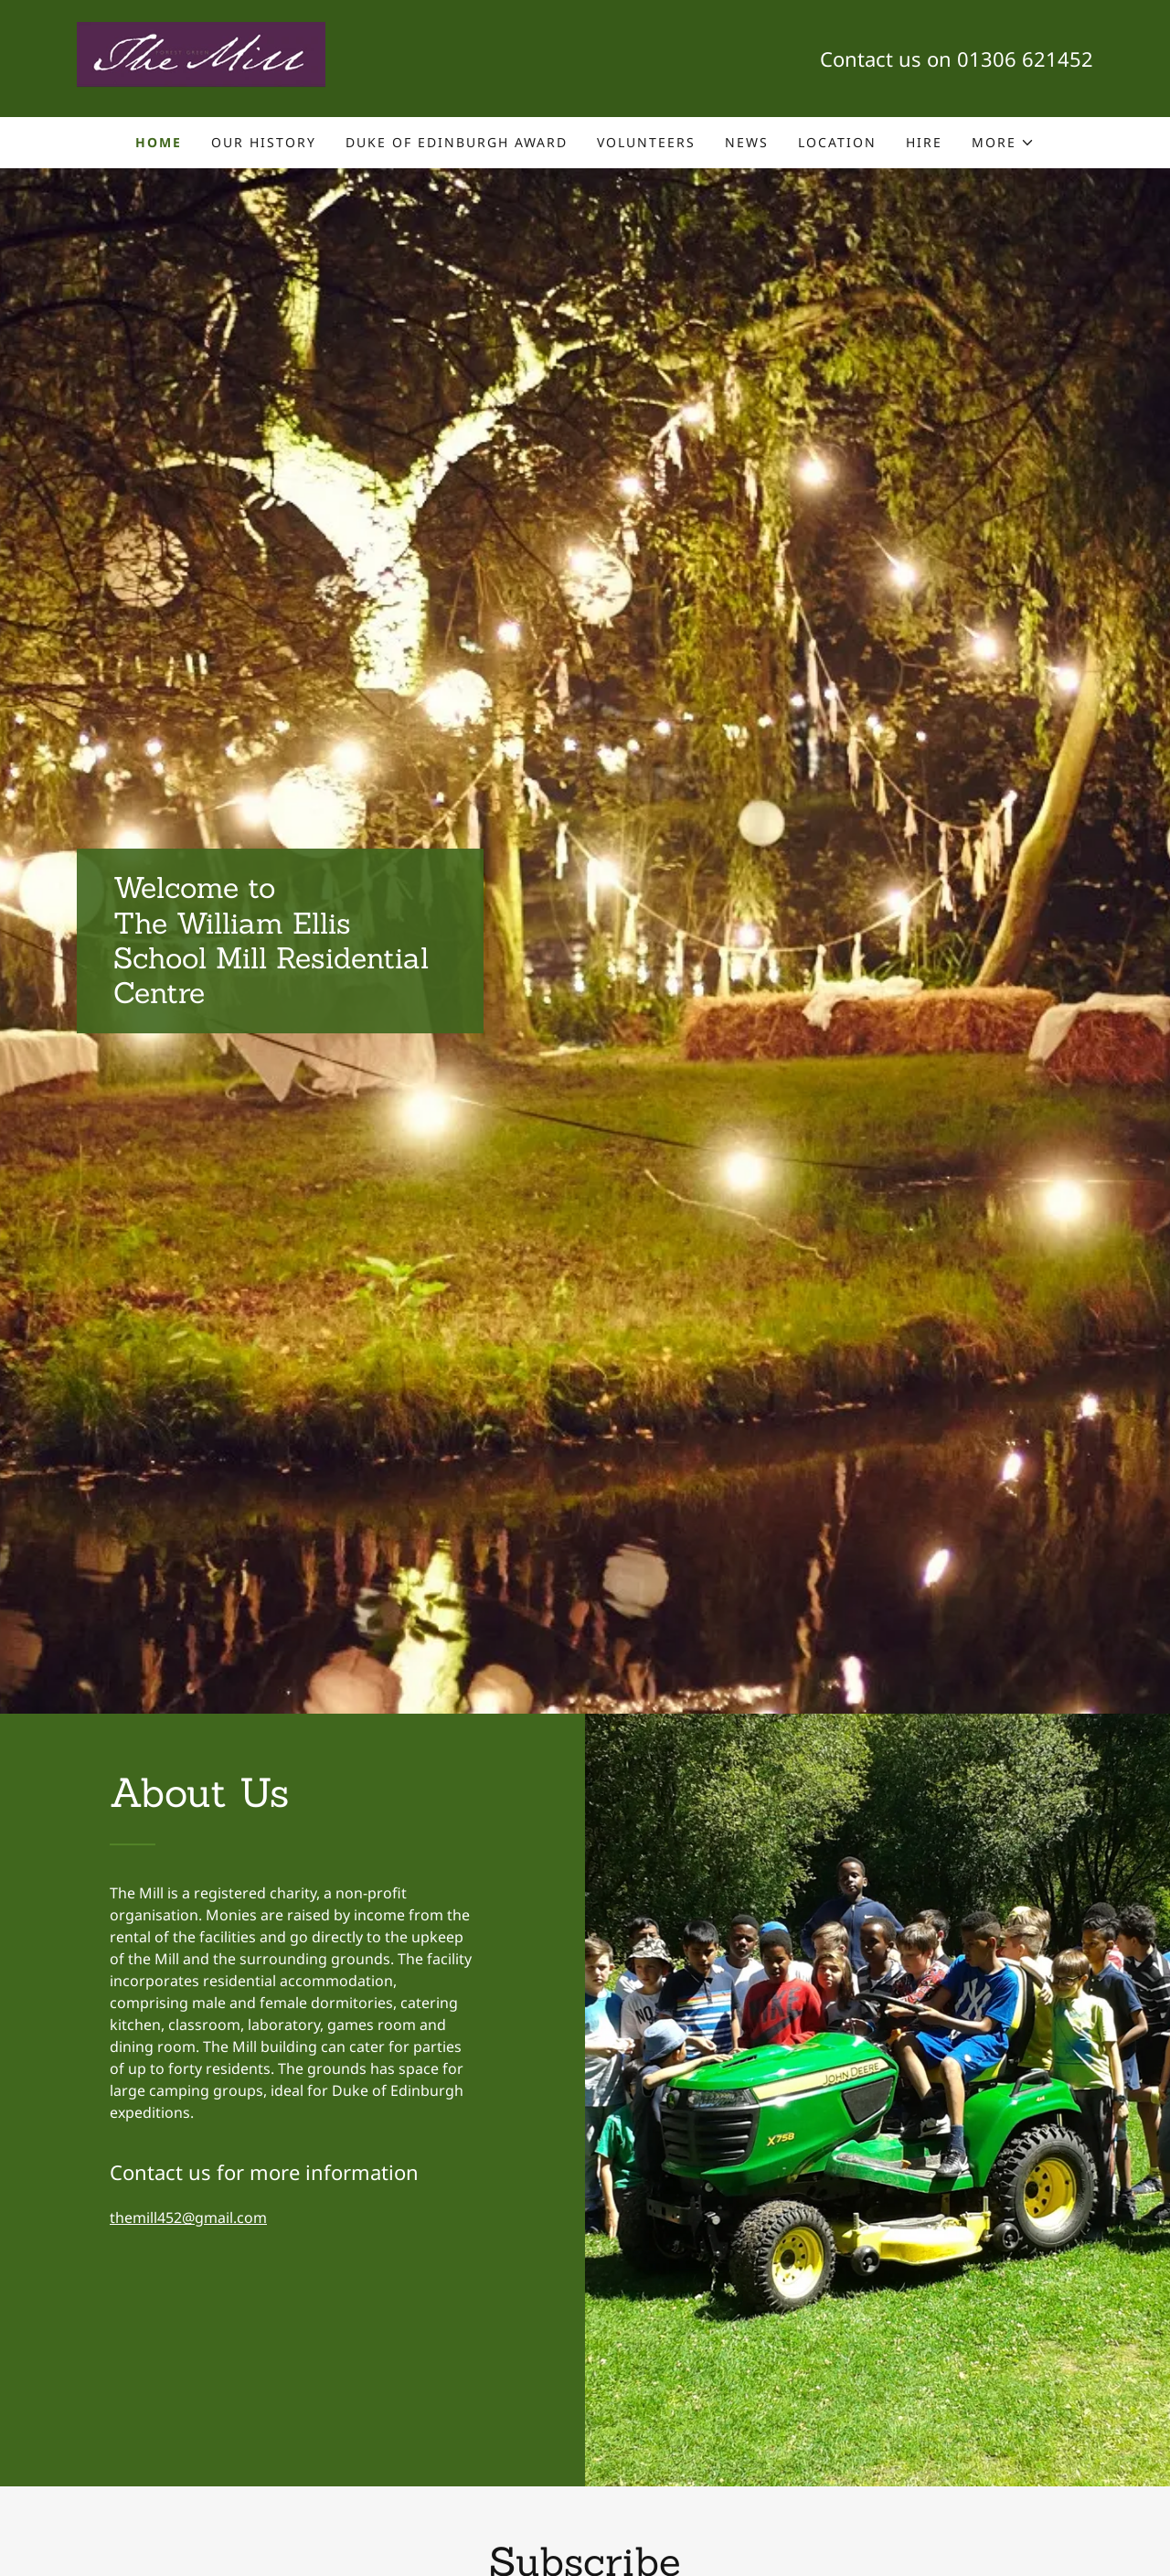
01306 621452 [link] (1025, 58)
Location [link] (837, 142)
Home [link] (158, 142)
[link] (201, 57)
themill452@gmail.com (188, 2217)
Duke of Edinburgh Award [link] (457, 142)
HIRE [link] (924, 142)
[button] (1003, 143)
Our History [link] (263, 142)
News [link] (747, 142)
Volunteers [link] (646, 142)
